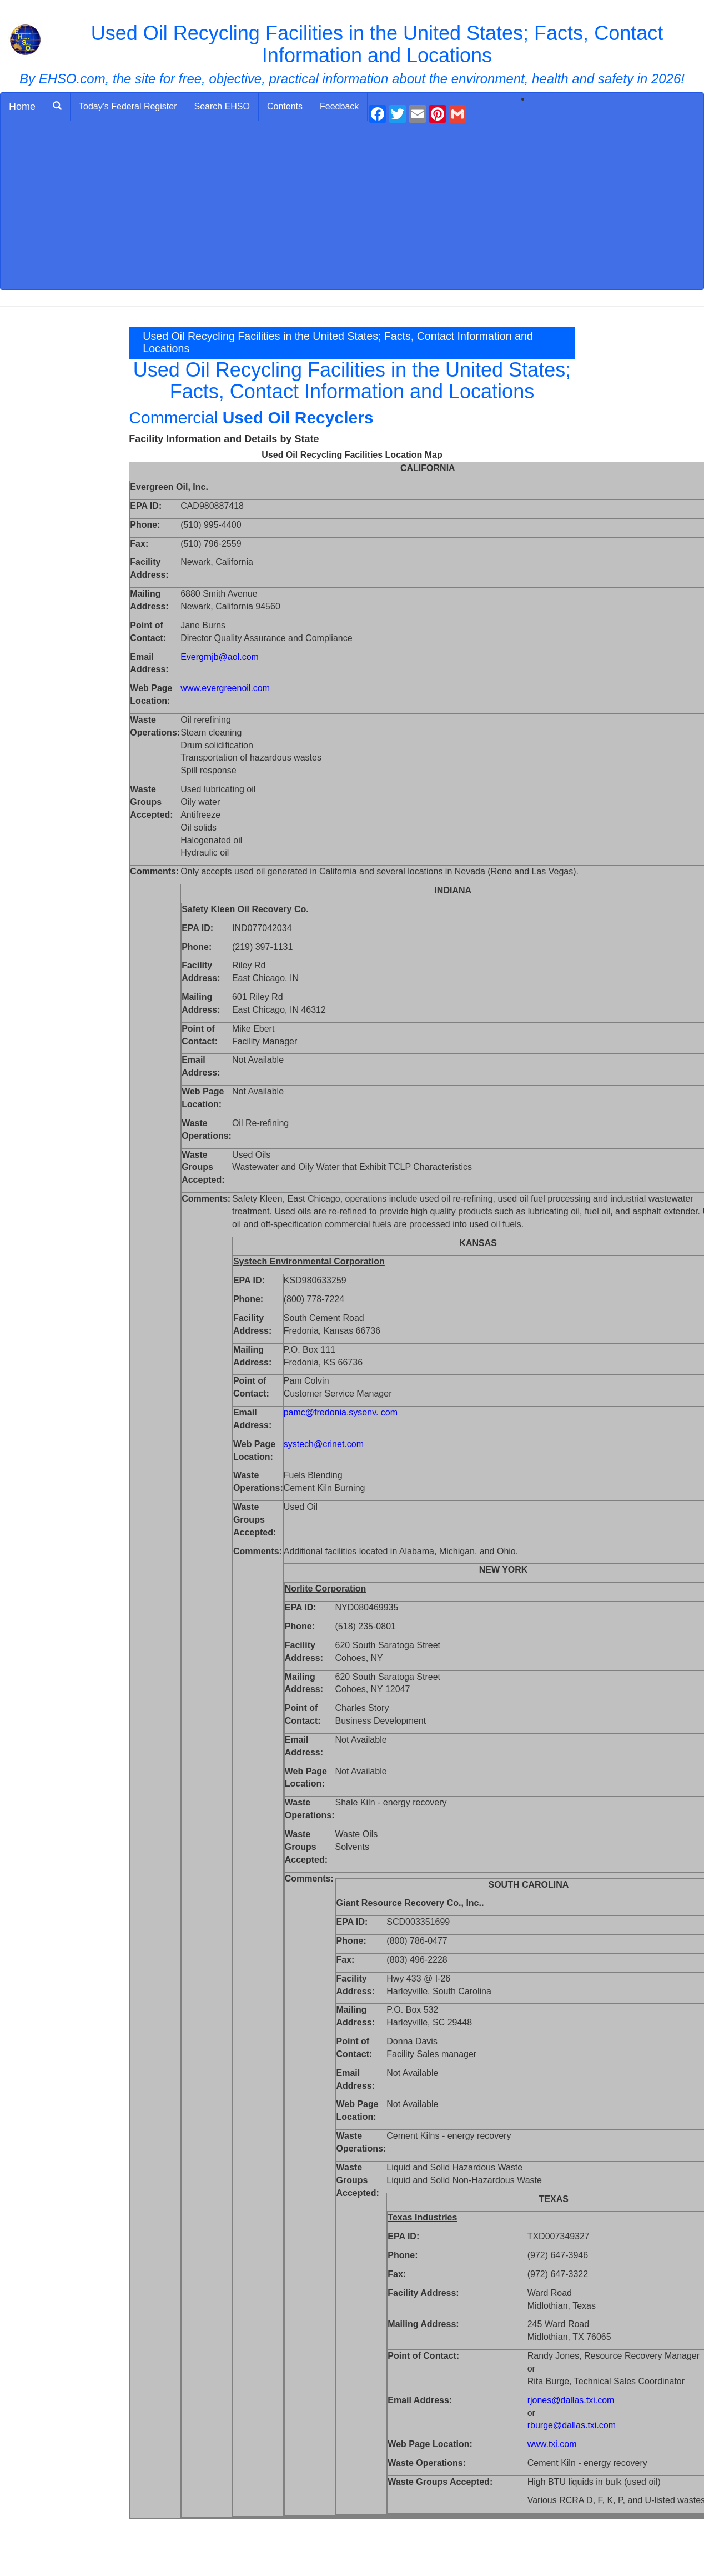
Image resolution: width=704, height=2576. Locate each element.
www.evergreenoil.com (225, 688)
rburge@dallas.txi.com (571, 2425)
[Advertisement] (352, 206)
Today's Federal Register (128, 106)
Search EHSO (221, 106)
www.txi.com (552, 2444)
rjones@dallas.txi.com (571, 2400)
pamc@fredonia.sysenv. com (341, 1412)
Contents (285, 106)
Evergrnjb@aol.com (219, 657)
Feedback (339, 106)
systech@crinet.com (324, 1444)
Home (22, 106)
